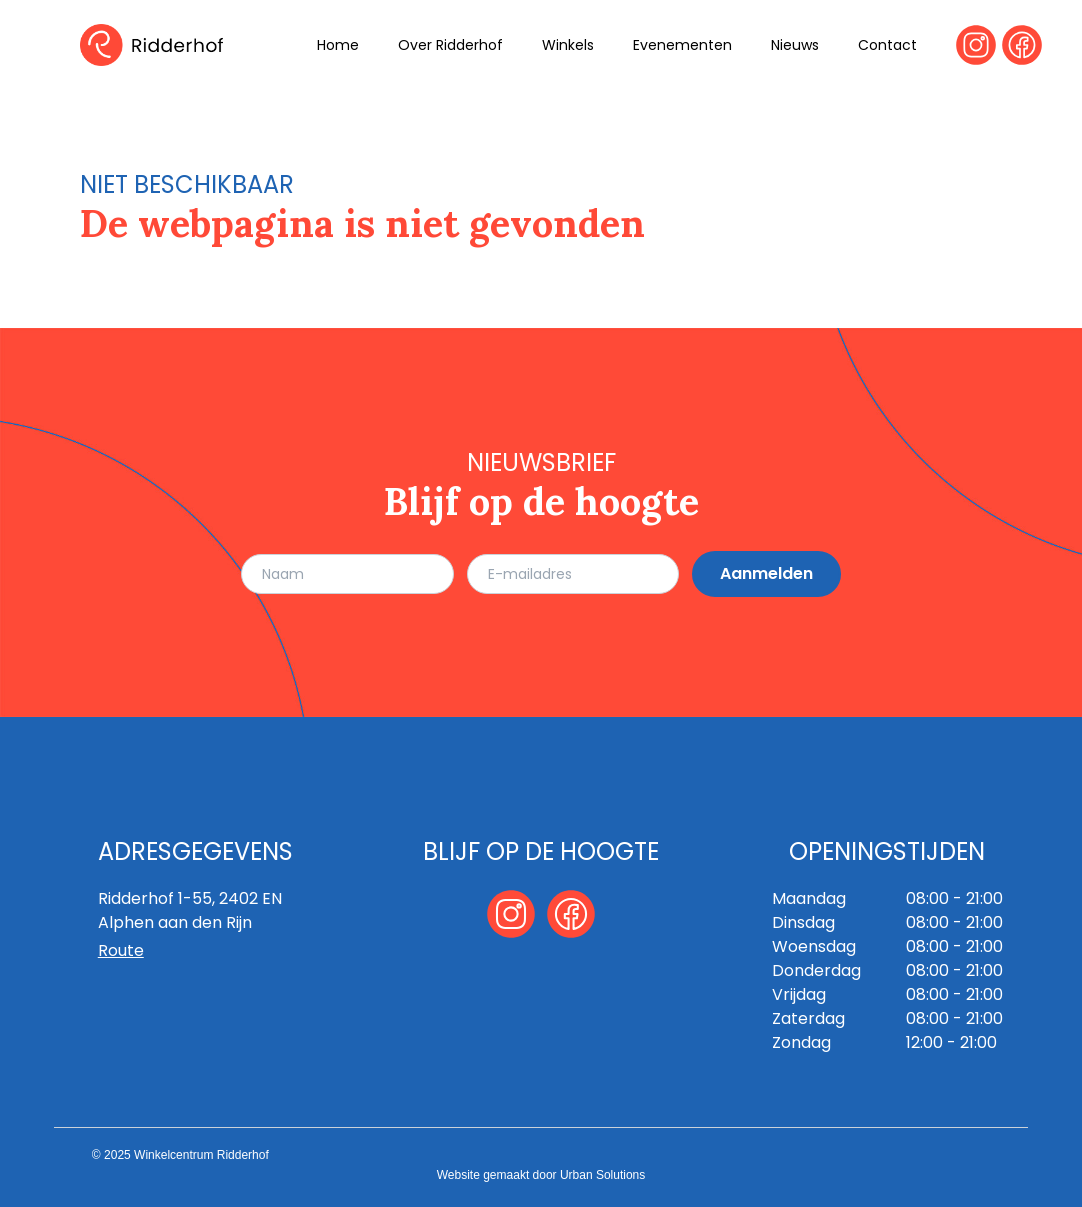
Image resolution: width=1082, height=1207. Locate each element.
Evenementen (682, 45)
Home (338, 45)
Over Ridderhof (450, 45)
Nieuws (795, 45)
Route (121, 950)
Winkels (568, 45)
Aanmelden (766, 573)
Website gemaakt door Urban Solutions (541, 1175)
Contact (887, 45)
